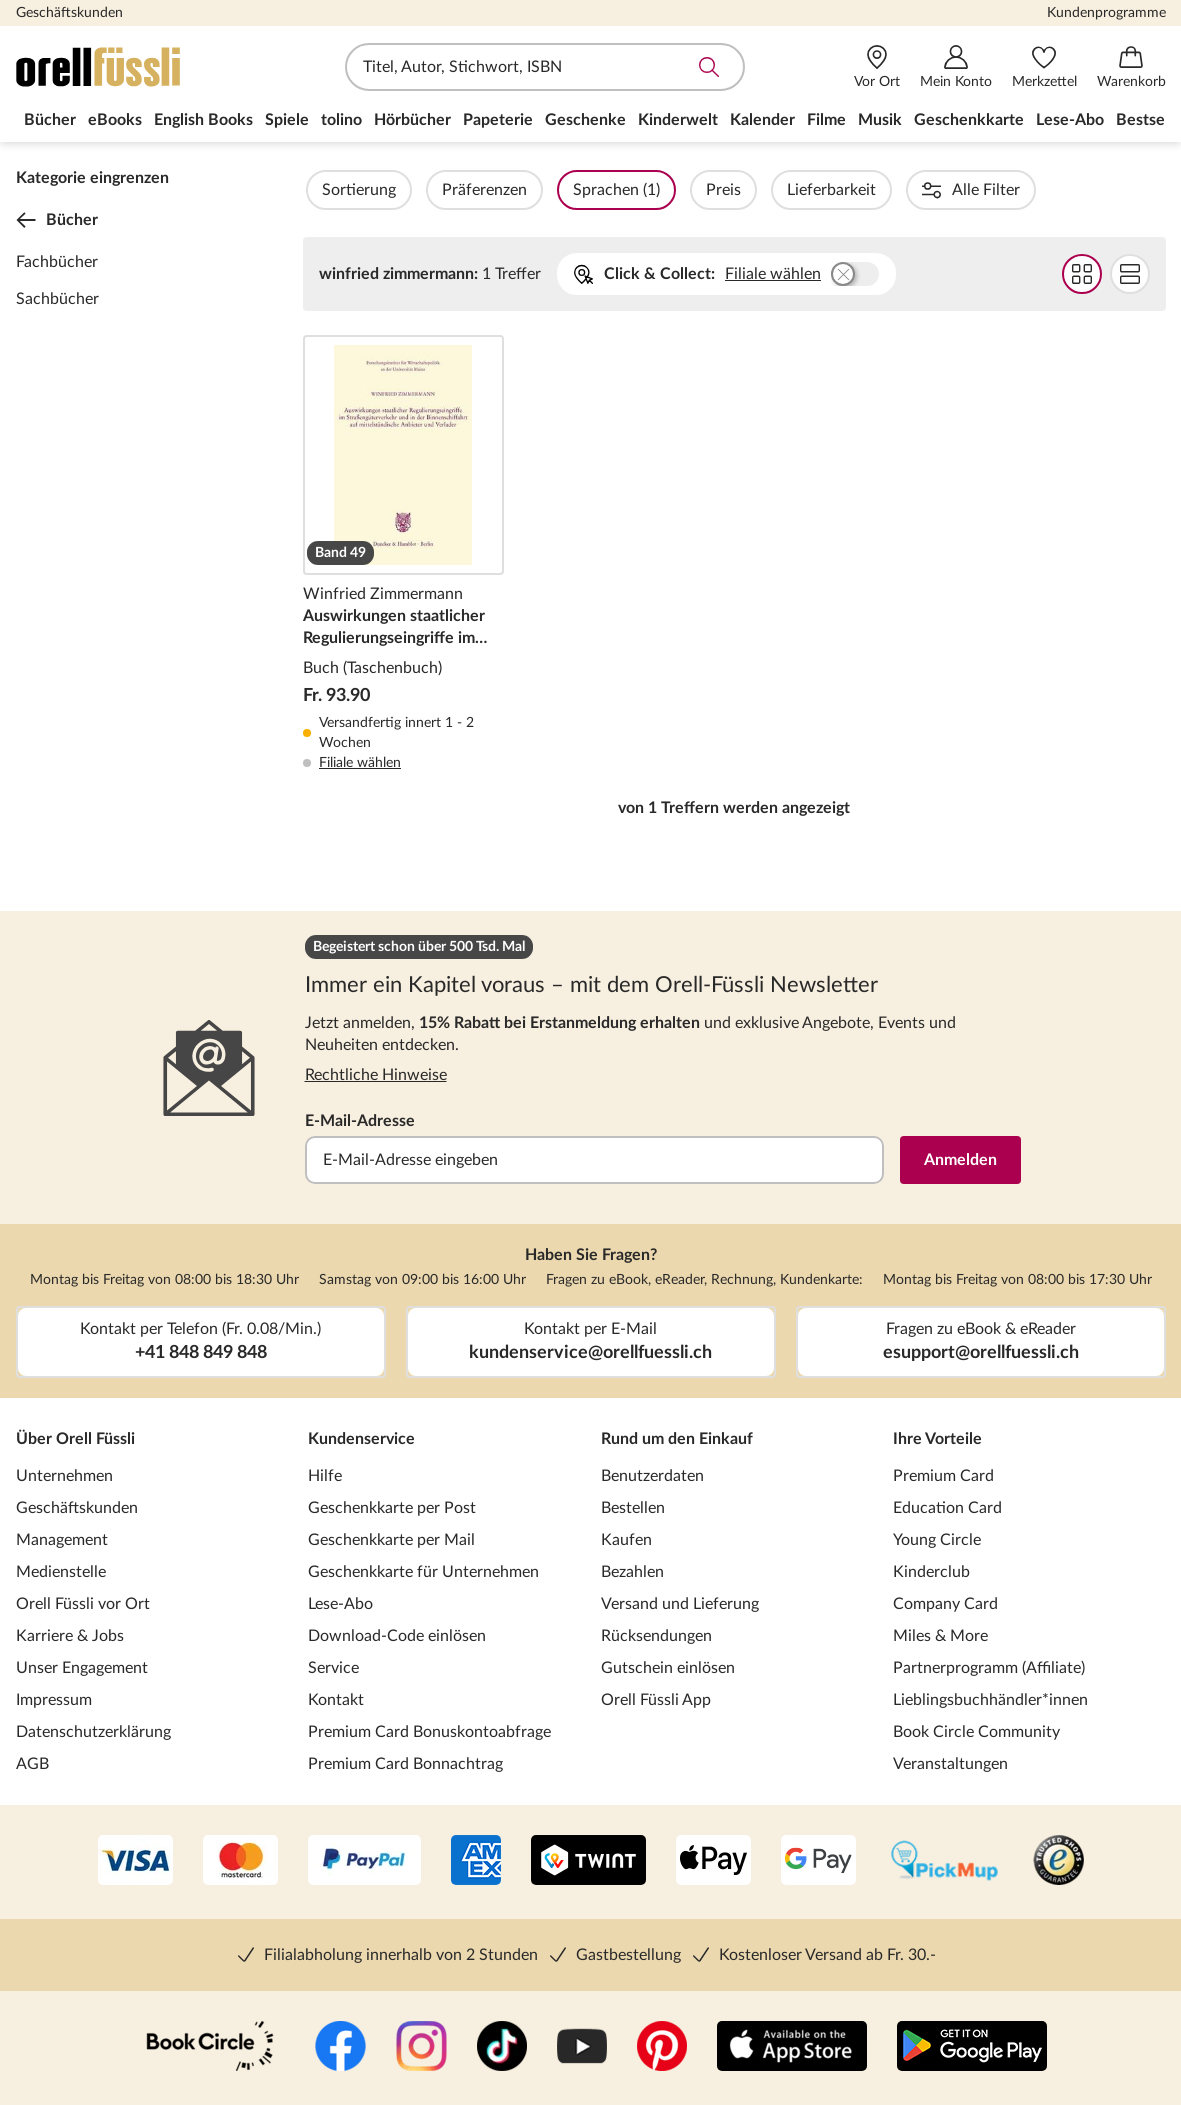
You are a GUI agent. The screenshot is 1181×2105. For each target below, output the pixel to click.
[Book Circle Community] (210, 2048)
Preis (777, 190)
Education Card (947, 1508)
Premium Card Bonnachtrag (405, 1764)
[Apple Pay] (713, 1862)
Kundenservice (361, 1439)
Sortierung (413, 190)
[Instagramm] (421, 2048)
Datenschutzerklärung (93, 1732)
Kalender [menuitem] (762, 120)
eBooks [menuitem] (115, 120)
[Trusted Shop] (1058, 1862)
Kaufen (626, 1540)
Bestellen (633, 1508)
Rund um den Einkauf (677, 1439)
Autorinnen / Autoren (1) (1062, 190)
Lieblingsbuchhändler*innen (990, 1700)
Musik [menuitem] (880, 120)
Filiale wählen (773, 274)
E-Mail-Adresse (360, 1121)
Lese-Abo (340, 1604)
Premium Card (943, 1476)
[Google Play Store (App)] (972, 2048)
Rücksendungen (656, 1636)
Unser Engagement (82, 1668)
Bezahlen (632, 1572)
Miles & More (940, 1636)
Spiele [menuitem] (287, 120)
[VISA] (135, 1862)
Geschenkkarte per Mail (391, 1540)
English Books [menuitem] (203, 120)
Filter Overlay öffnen (326, 190)
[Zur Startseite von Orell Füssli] (131, 67)
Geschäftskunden (69, 13)
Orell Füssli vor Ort (83, 1604)
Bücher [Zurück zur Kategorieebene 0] (57, 220)
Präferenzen (538, 190)
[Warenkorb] (1131, 67)
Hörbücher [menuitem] (412, 120)
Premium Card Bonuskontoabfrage (429, 1732)
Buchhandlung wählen (855, 274)
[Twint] (588, 1862)
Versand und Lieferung (680, 1604)
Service (333, 1668)
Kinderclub (931, 1572)
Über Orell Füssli (75, 1439)
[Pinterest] (662, 2048)
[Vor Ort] (877, 67)
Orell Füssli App (656, 1700)
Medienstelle (61, 1572)
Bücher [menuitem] (50, 120)
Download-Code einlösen (397, 1636)
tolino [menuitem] (341, 120)
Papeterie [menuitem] (498, 120)
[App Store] (792, 2048)
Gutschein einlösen (668, 1668)
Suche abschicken (709, 67)
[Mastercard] (240, 1862)
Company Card (945, 1604)
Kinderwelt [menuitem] (678, 120)
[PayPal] (364, 1862)
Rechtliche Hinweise (376, 1075)
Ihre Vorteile (937, 1439)
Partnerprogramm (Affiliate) (989, 1668)
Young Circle (937, 1540)
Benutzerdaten (652, 1476)
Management (62, 1540)
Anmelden (960, 1160)
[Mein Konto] (956, 67)
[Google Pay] (818, 1862)
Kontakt (336, 1700)
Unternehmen (64, 1476)
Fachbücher (57, 262)
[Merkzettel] (1044, 67)
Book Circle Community (976, 1732)
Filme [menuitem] (826, 120)
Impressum (54, 1700)
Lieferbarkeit (885, 190)
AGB (32, 1764)
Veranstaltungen (950, 1764)
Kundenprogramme (1106, 13)
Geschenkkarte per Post (392, 1508)
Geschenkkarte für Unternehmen (423, 1572)
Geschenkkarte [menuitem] (969, 120)
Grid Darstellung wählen (1082, 274)
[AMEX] (476, 1862)
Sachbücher (57, 299)
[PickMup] (944, 1862)
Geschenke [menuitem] (585, 120)
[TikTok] (502, 2048)
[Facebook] (340, 2048)
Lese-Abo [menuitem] (1070, 120)
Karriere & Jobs (70, 1636)
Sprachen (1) (670, 190)
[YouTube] (582, 2048)
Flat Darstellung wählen (1130, 274)
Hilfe (325, 1476)
